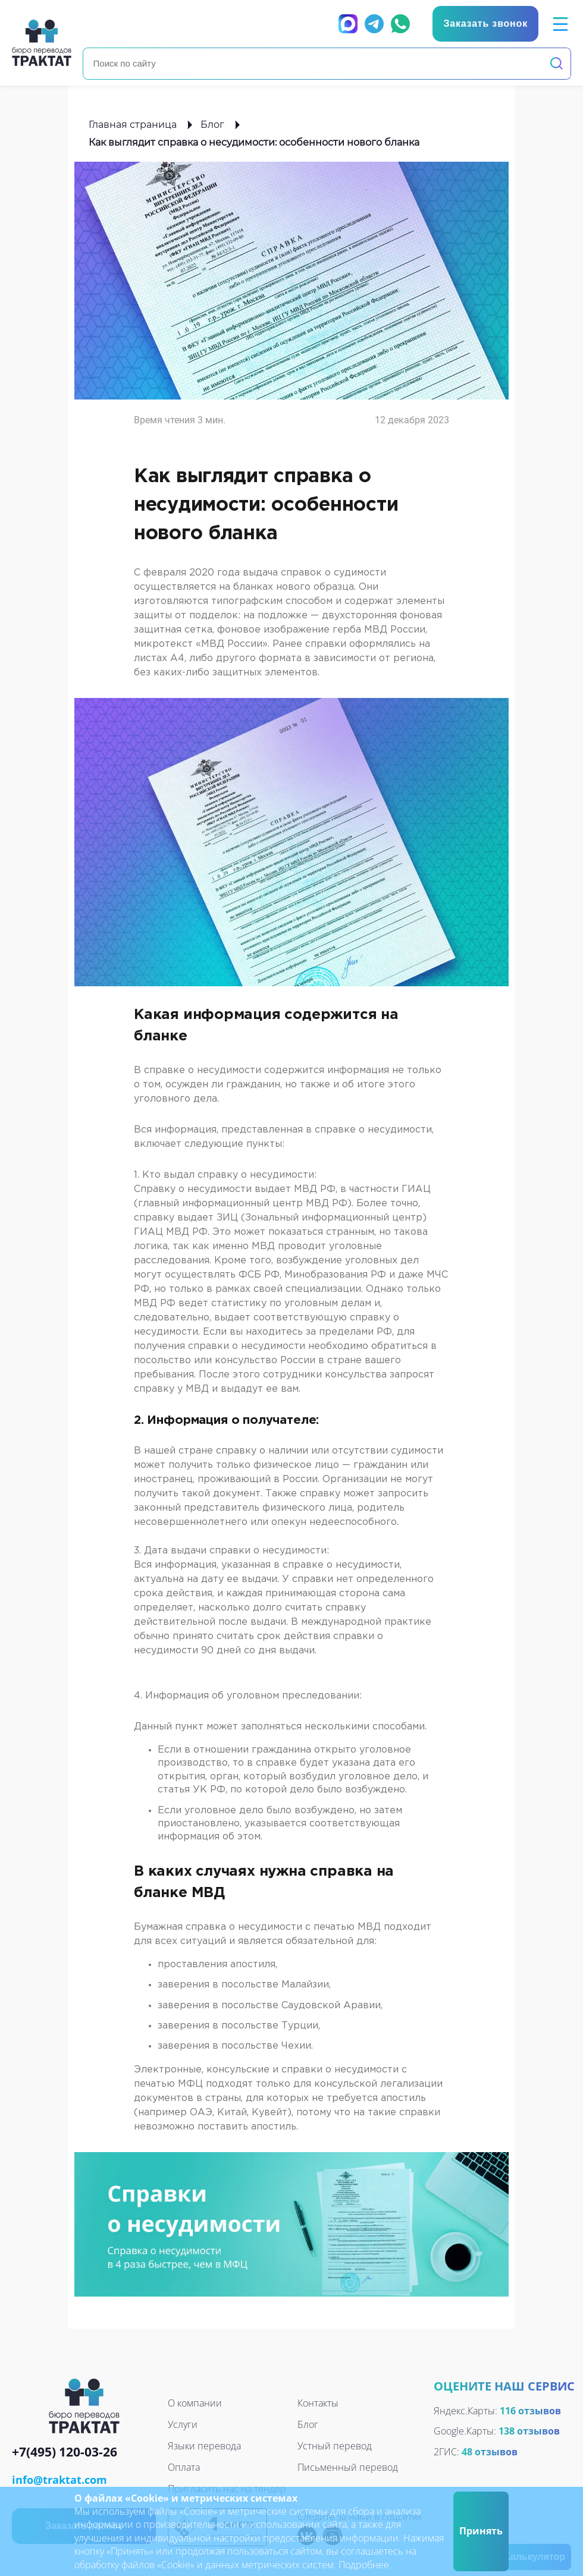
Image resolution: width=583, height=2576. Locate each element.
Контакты (317, 2403)
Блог (212, 124)
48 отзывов (490, 2451)
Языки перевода (204, 2445)
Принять (481, 2530)
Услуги (183, 2424)
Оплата (184, 2467)
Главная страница (133, 124)
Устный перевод (334, 2445)
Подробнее (363, 2564)
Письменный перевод (347, 2467)
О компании (195, 2403)
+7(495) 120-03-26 (64, 2452)
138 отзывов (529, 2430)
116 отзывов (530, 2410)
